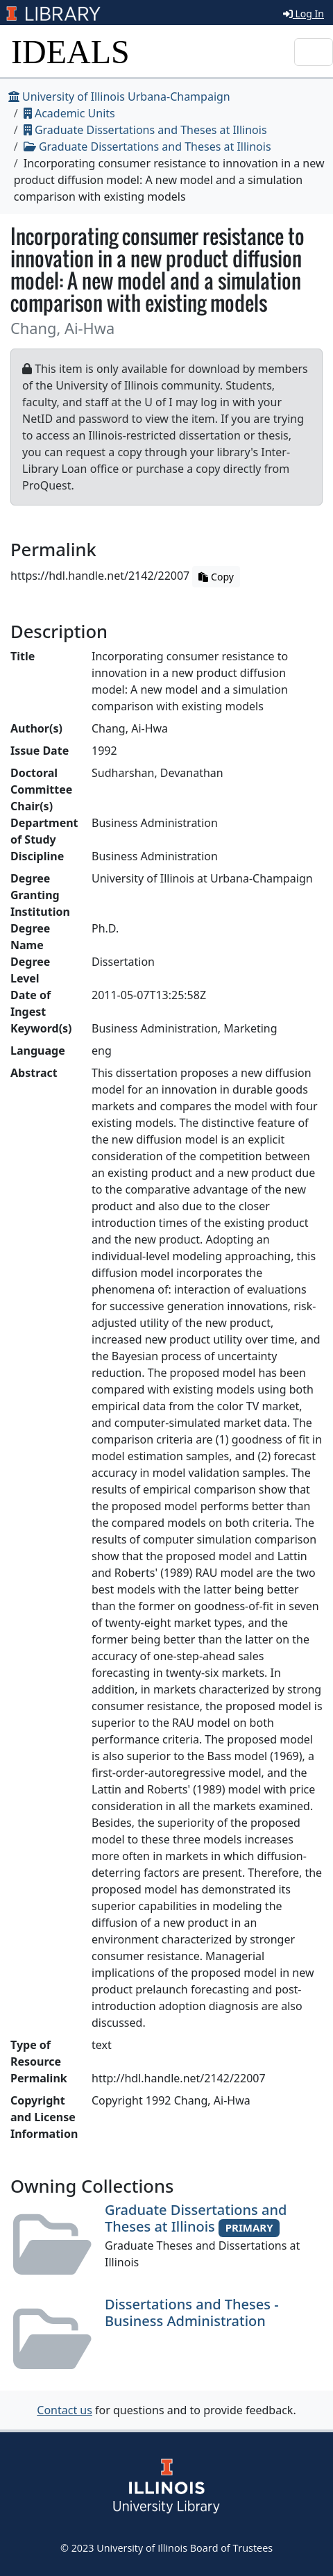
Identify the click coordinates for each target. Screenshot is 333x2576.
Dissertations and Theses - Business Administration (192, 2312)
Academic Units (69, 113)
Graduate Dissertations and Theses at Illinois (145, 129)
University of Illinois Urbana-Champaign (119, 96)
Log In (303, 13)
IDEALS (70, 51)
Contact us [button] (64, 2410)
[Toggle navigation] (313, 52)
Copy (215, 576)
